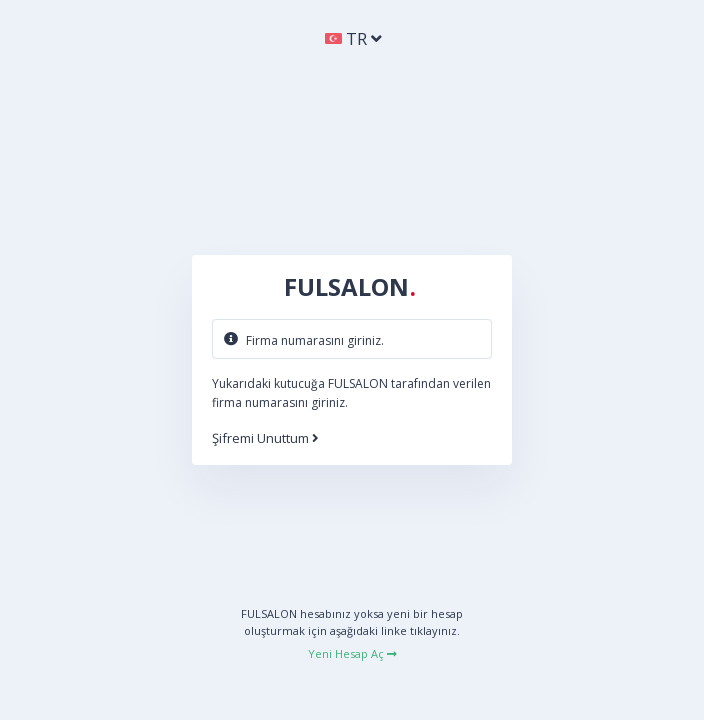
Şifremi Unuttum (265, 438)
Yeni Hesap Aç (352, 653)
